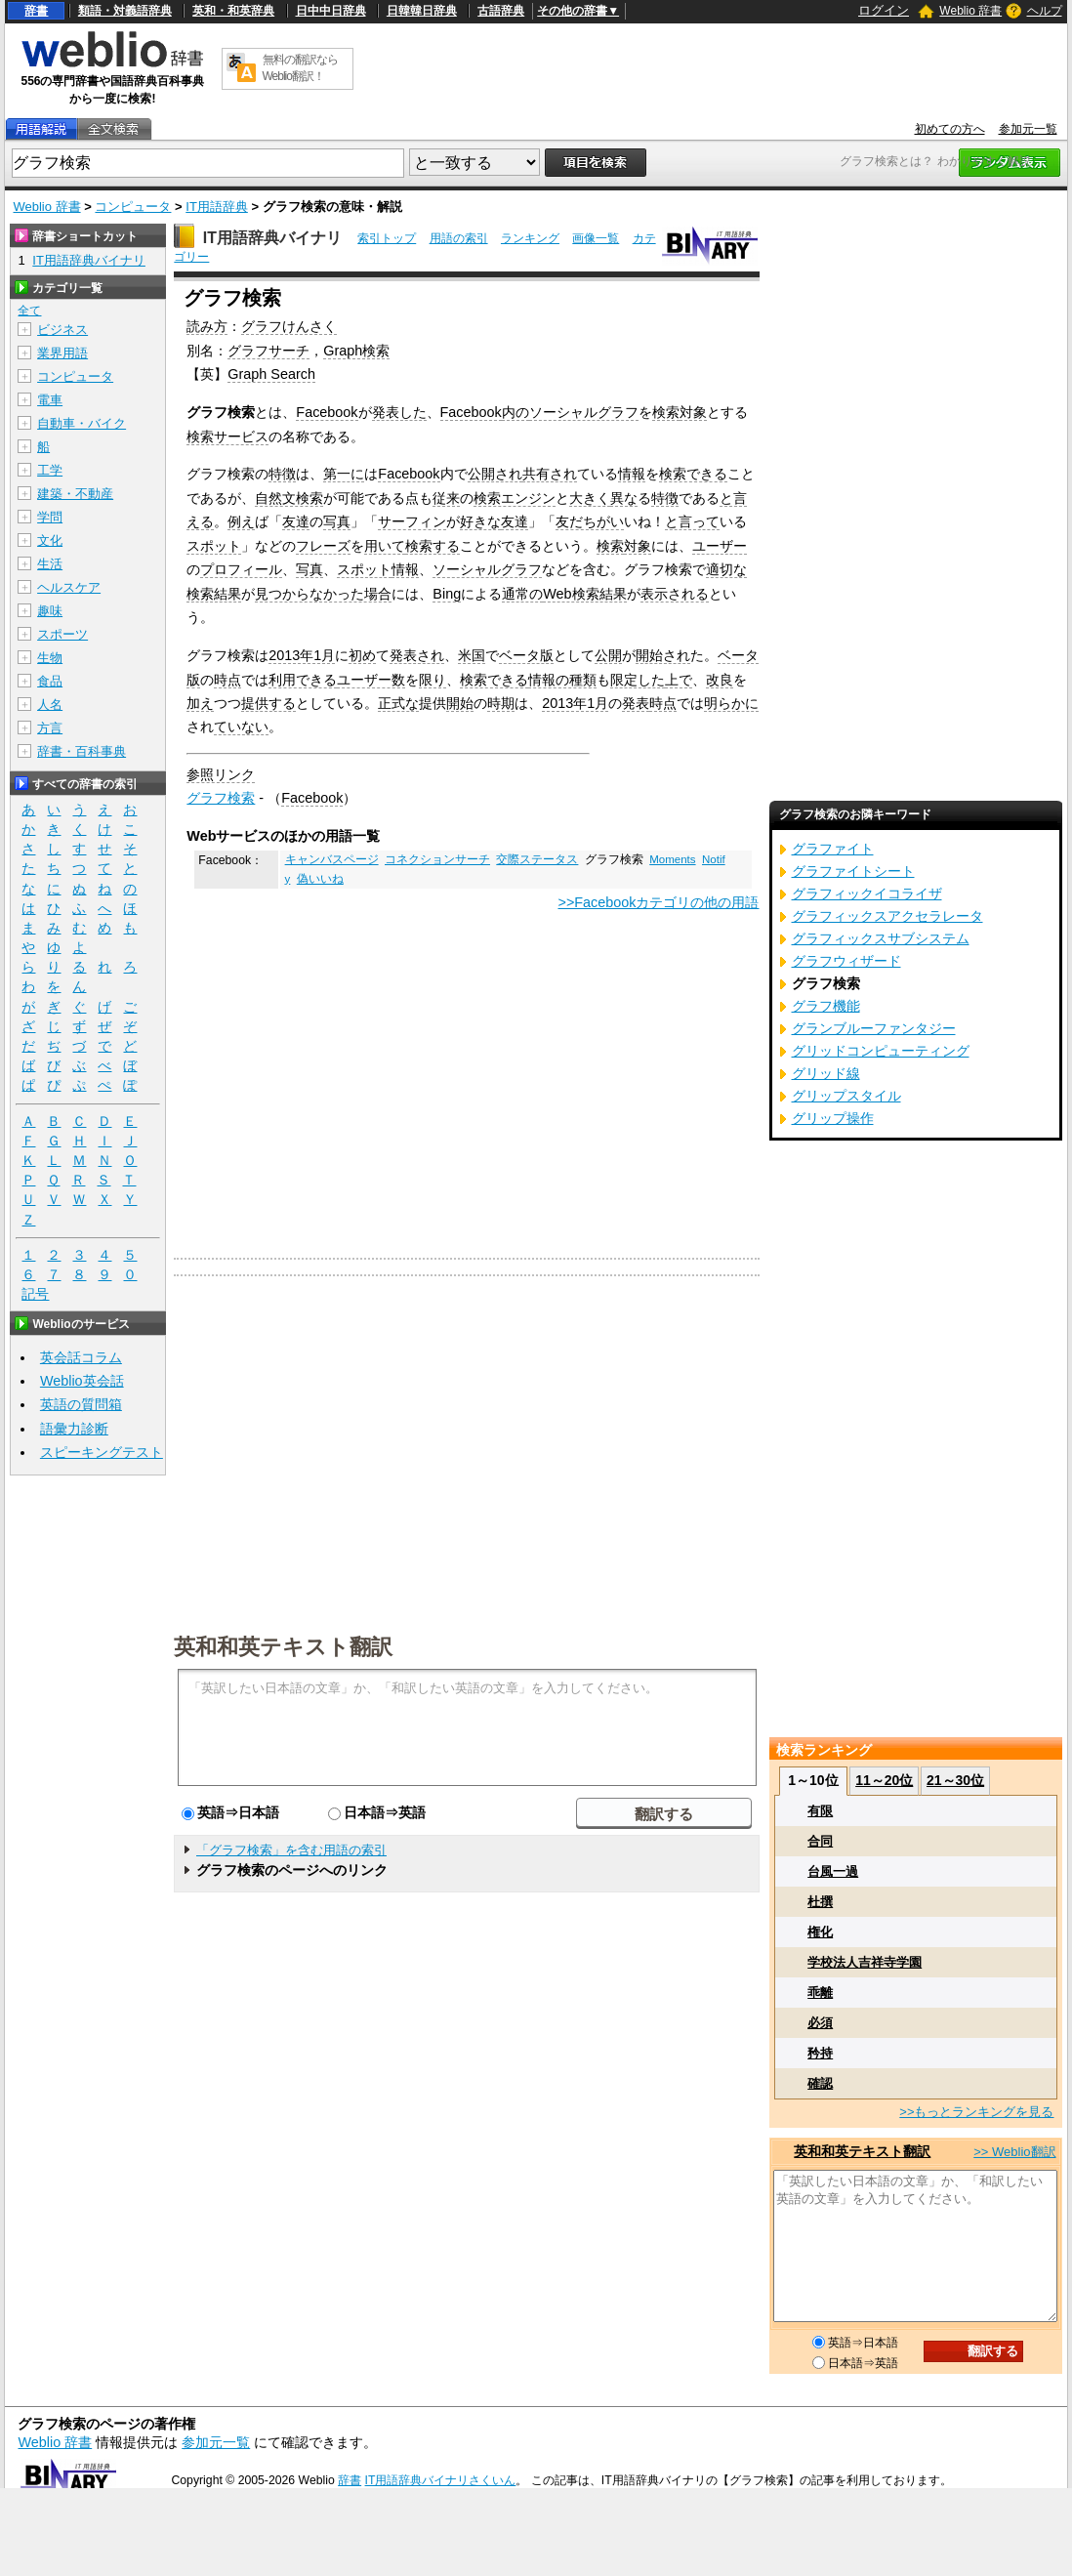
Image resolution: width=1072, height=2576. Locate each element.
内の (515, 412)
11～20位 (884, 1780)
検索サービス (227, 436)
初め (362, 655)
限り (432, 679)
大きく (589, 498)
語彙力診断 (74, 1428)
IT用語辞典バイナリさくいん (440, 2480)
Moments (672, 859)
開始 (460, 703)
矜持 (820, 2053)
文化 (49, 540)
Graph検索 (356, 350)
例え (241, 521)
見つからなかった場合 (323, 594)
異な (624, 498)
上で (678, 679)
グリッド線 (826, 1073)
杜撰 (820, 1901)
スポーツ (62, 634)
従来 (446, 498)
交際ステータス (537, 859)
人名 (49, 704)
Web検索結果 (584, 594)
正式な (398, 703)
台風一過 (832, 1871)
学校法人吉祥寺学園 (864, 1962)
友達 (295, 521)
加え (200, 703)
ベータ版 (526, 655)
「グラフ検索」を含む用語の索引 (291, 1850)
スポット (213, 546)
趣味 (49, 610)
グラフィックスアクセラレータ (887, 916)
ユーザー (719, 546)
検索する (432, 546)
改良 (719, 679)
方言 (49, 728)
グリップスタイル (846, 1095)
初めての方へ (950, 129)
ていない (241, 726)
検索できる (693, 473)
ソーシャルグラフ (584, 412)
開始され (663, 655)
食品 (49, 681)
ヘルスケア (69, 587)
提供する (268, 703)
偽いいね (320, 879)
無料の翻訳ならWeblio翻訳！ (300, 68)
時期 (501, 703)
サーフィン (412, 521)
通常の (522, 594)
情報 (631, 473)
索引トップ (386, 238)
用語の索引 (459, 238)
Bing (447, 594)
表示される (674, 594)
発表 (635, 703)
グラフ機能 (826, 1006)
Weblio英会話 (82, 1381)
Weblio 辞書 (970, 11)
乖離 (820, 1992)
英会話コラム (81, 1357)
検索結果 (213, 594)
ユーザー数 (371, 679)
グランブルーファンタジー (874, 1028)
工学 (49, 470)
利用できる (302, 679)
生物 (49, 657)
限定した (637, 679)
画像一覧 (595, 238)
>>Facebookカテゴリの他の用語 (658, 902)
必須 (820, 2022)
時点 (227, 679)
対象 (693, 412)
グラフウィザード (846, 961)
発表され (417, 655)
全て (29, 310)
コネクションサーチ (437, 859)
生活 (49, 564)
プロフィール (241, 569)
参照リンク (220, 774)
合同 (820, 1841)
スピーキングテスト (101, 1452)
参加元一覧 (1028, 129)
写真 (336, 521)
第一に (343, 473)
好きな (480, 521)
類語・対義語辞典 (125, 11)
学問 (49, 517)
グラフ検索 (220, 798)
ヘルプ (1044, 11)
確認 (820, 2083)
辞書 (36, 11)
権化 (820, 1932)
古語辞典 (500, 11)
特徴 (282, 473)
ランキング (530, 238)
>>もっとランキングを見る (976, 2111)
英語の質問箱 (81, 1404)
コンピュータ (133, 206)
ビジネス (62, 329)
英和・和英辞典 (233, 11)
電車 (49, 400)
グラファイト (833, 848)
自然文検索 (289, 498)
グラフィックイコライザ (867, 893)
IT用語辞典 (217, 206)
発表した (399, 412)
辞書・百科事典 (81, 751)
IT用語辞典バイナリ (272, 237)
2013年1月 (301, 655)
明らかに (731, 703)
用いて (384, 546)
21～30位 (955, 1780)
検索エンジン (515, 498)
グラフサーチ (268, 350)
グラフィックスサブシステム (880, 938)
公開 (608, 655)
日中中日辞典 (331, 11)
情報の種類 (562, 679)
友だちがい (590, 521)
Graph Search (271, 374)
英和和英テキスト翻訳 (283, 1645)
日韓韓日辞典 (422, 11)
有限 (820, 1811)
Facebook (326, 412)
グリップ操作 (833, 1118)
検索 (666, 412)
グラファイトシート (853, 871)
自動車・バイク (81, 423)
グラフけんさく (289, 326)
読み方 (206, 326)
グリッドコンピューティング (880, 1051)
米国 (471, 655)
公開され (495, 473)
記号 (35, 1294)
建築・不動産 (75, 493)
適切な (726, 569)
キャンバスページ (332, 859)
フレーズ (323, 546)
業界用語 (62, 353)
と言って (692, 521)
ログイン (883, 10)
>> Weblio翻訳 (1014, 2151)
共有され (549, 473)
